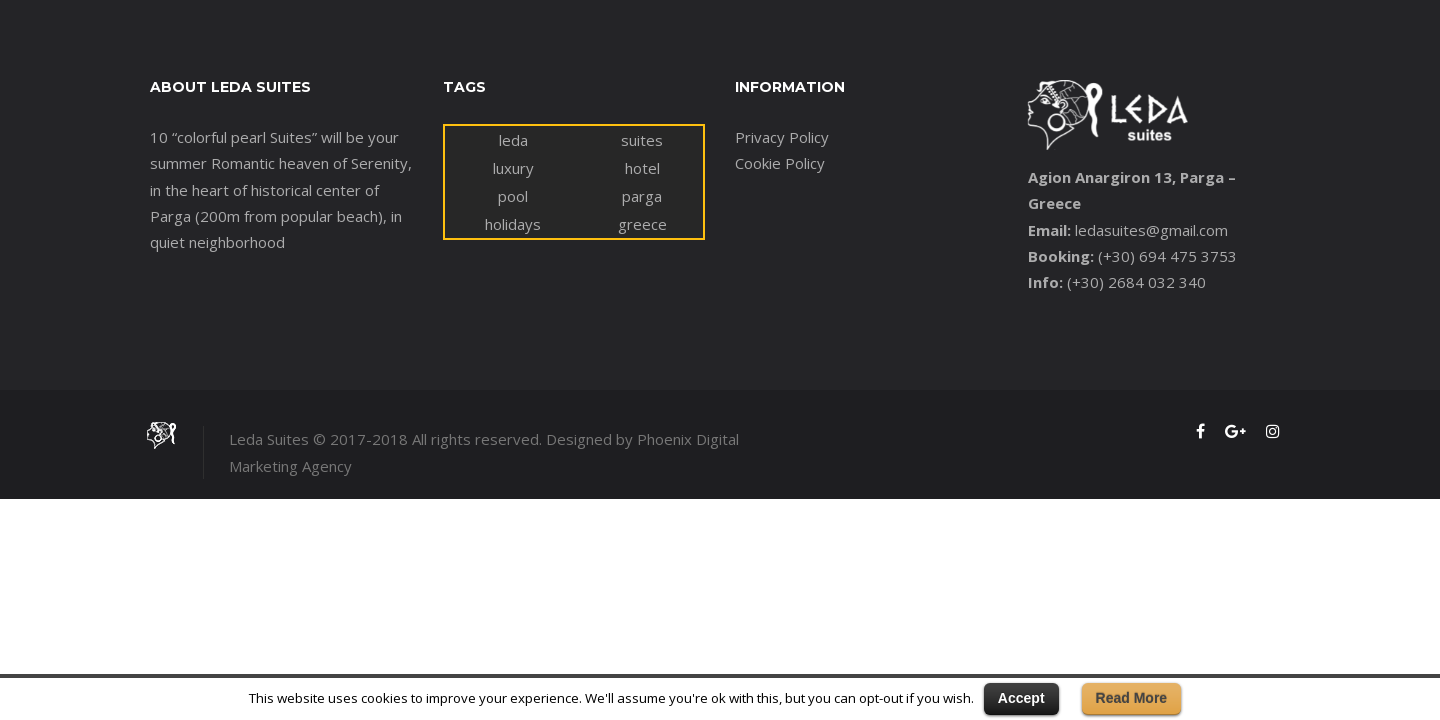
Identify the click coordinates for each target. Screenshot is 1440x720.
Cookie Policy (780, 163)
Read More (1132, 698)
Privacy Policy (782, 137)
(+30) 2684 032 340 (1136, 282)
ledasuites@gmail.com (1151, 230)
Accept (1021, 698)
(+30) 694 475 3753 (1167, 256)
